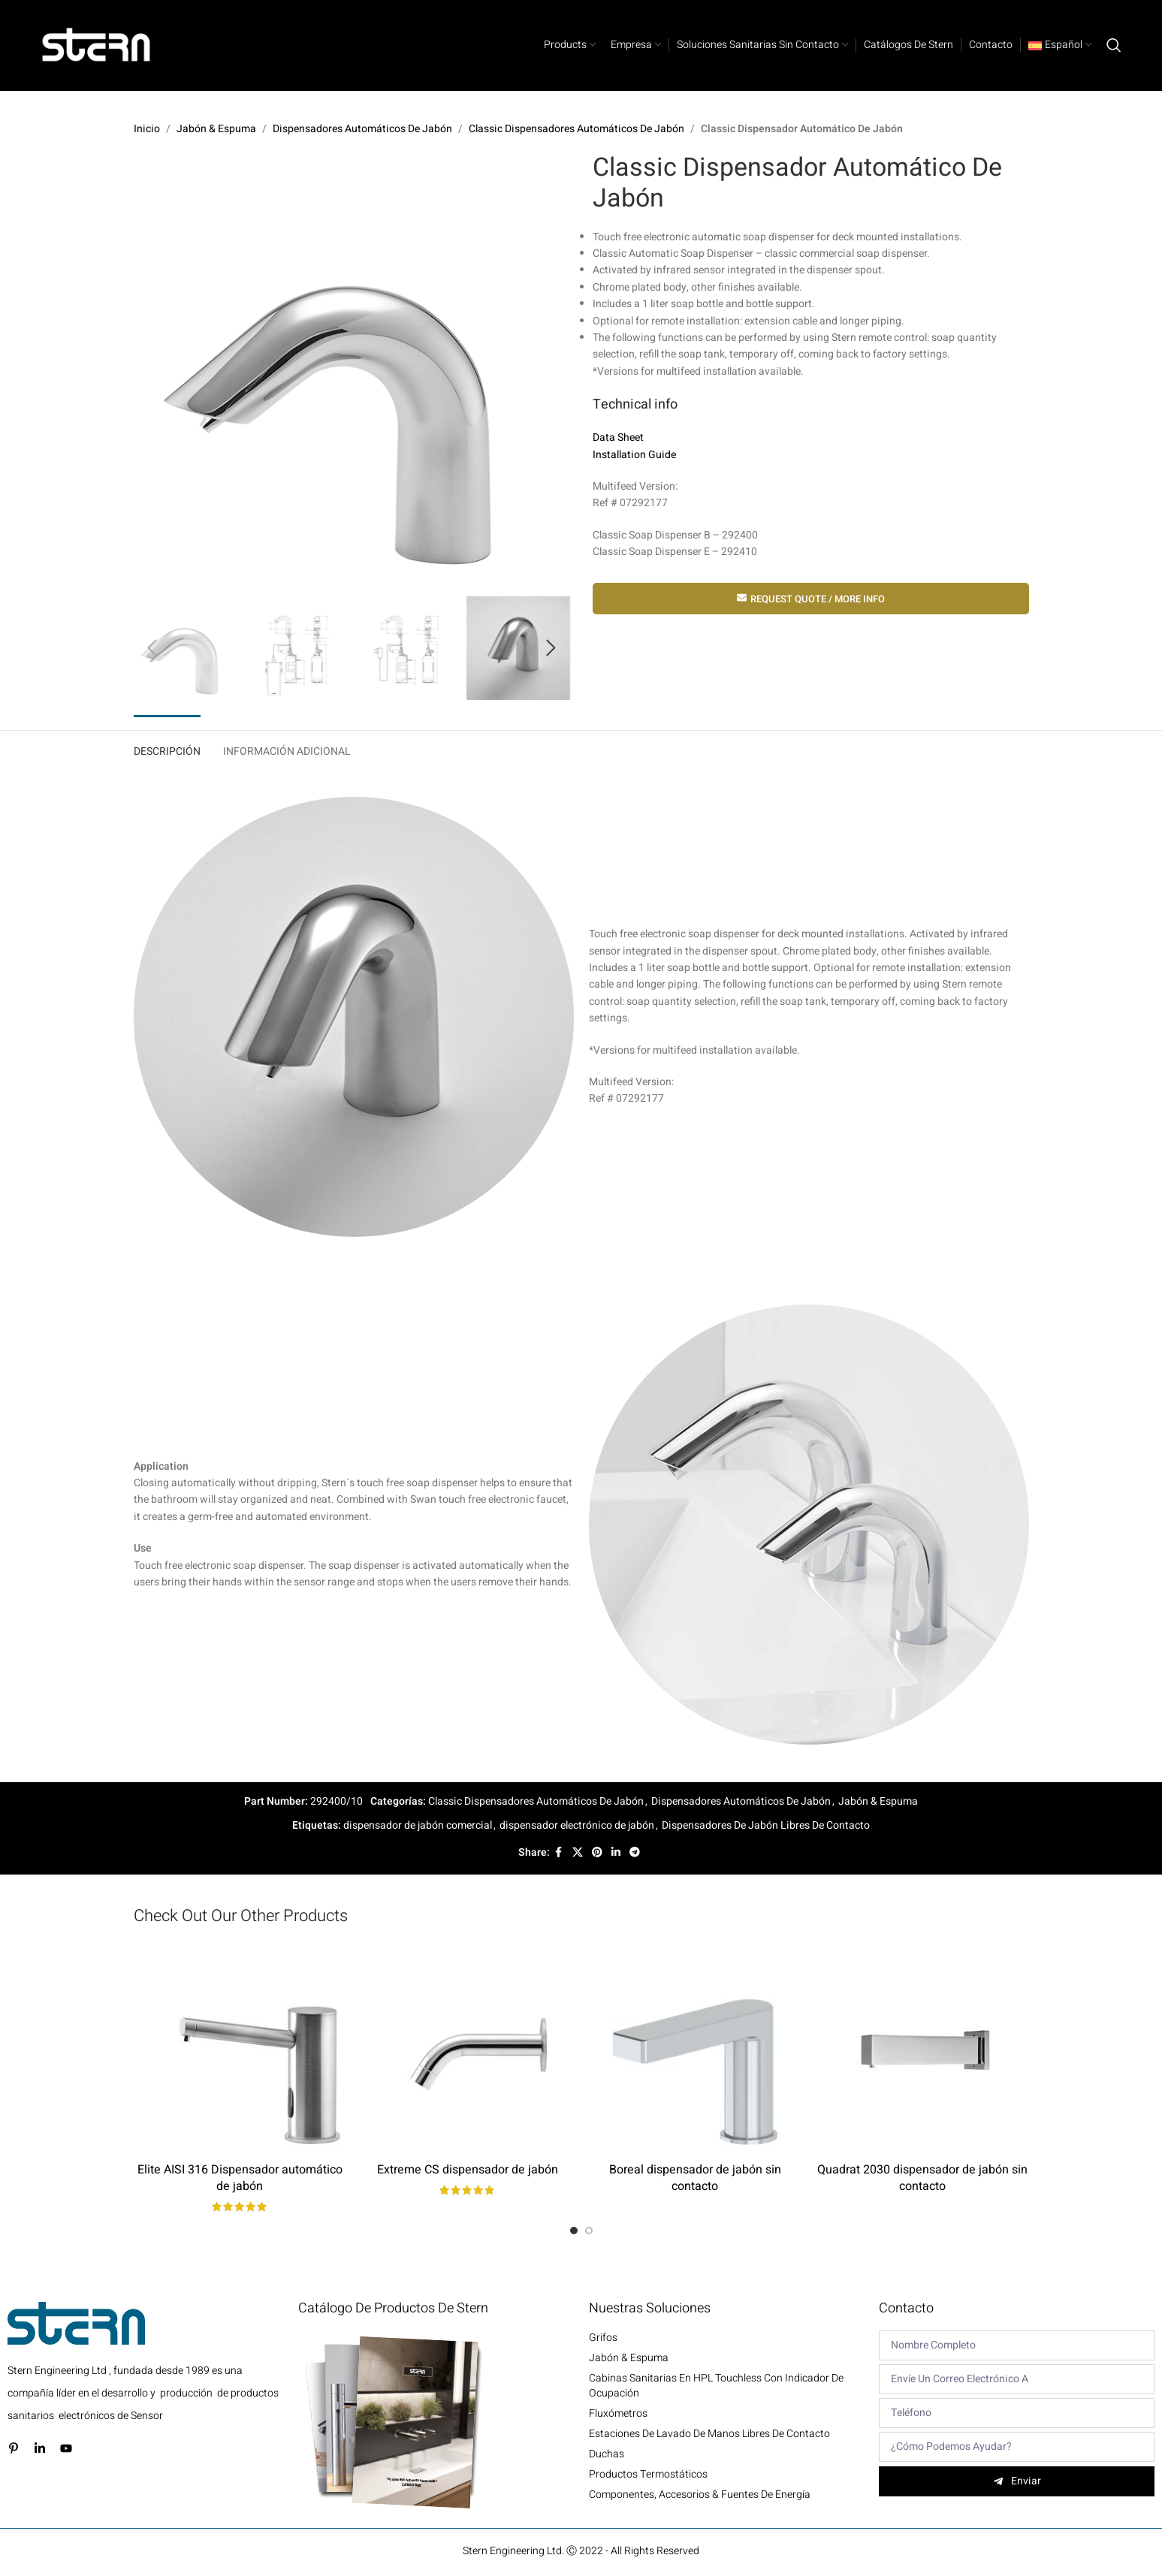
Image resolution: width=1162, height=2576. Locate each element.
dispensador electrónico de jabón (577, 1825)
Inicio (147, 129)
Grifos (603, 2337)
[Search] (1114, 45)
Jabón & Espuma (216, 129)
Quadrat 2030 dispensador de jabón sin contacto (922, 2178)
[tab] (167, 748)
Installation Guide (634, 455)
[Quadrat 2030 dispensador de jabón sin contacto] (922, 2048)
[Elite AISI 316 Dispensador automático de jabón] (240, 2048)
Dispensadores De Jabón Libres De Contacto (766, 1825)
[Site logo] (97, 45)
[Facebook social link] (559, 1852)
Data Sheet (618, 438)
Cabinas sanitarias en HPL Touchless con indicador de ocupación (716, 2386)
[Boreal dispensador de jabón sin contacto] (695, 2048)
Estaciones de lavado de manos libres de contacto (709, 2434)
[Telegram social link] (634, 1852)
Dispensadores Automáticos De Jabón (362, 129)
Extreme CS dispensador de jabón (467, 2170)
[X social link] (577, 1852)
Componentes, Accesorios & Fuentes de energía (699, 2494)
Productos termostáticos (648, 2474)
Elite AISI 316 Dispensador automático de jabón (240, 2178)
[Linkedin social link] (616, 1852)
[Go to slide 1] (574, 2230)
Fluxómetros (618, 2413)
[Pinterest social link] (597, 1852)
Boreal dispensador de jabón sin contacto (695, 2178)
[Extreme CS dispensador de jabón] (467, 2048)
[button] (152, 648)
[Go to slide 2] (589, 2230)
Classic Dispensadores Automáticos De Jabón (576, 129)
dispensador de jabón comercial (417, 1825)
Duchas (606, 2454)
